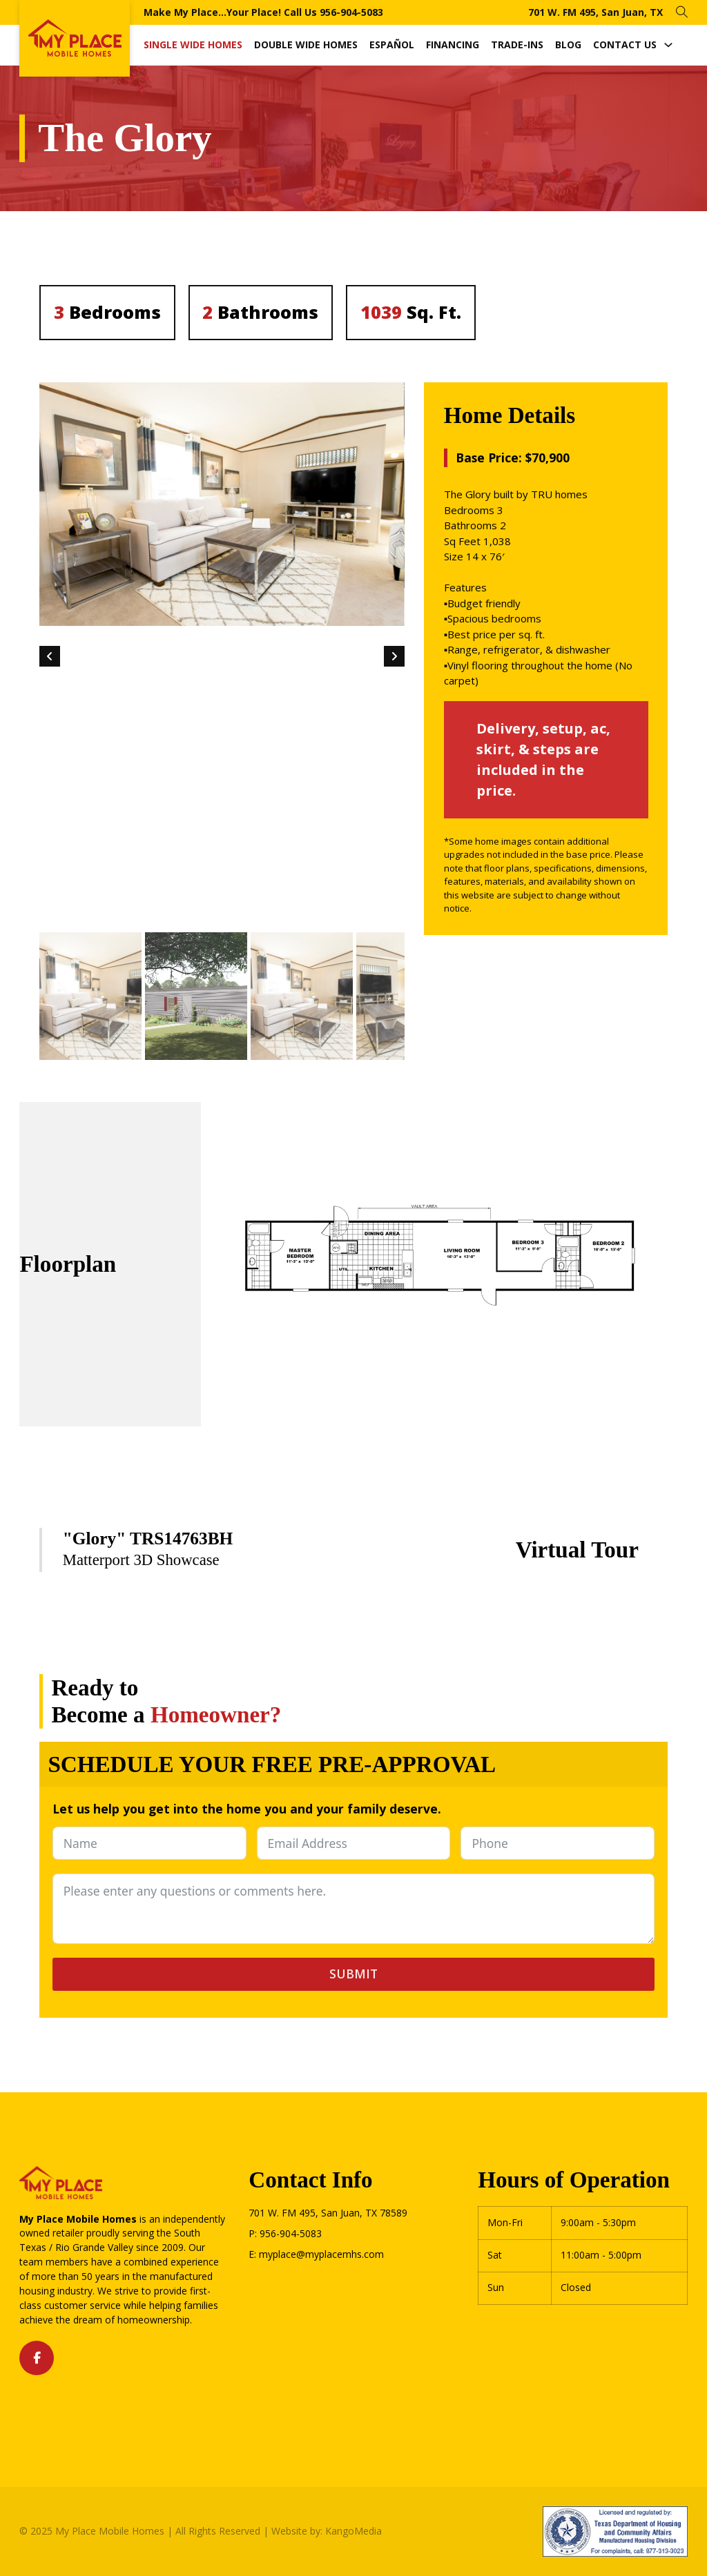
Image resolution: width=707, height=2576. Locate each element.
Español (391, 44)
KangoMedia (353, 2530)
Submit (353, 1973)
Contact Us (625, 44)
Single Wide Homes (193, 44)
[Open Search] (682, 12)
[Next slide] (394, 656)
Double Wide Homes (306, 44)
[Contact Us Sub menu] (668, 45)
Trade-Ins (517, 44)
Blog (568, 44)
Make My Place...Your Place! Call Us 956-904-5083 (263, 12)
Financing (452, 44)
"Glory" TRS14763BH (148, 1538)
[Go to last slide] (49, 656)
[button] (90, 996)
